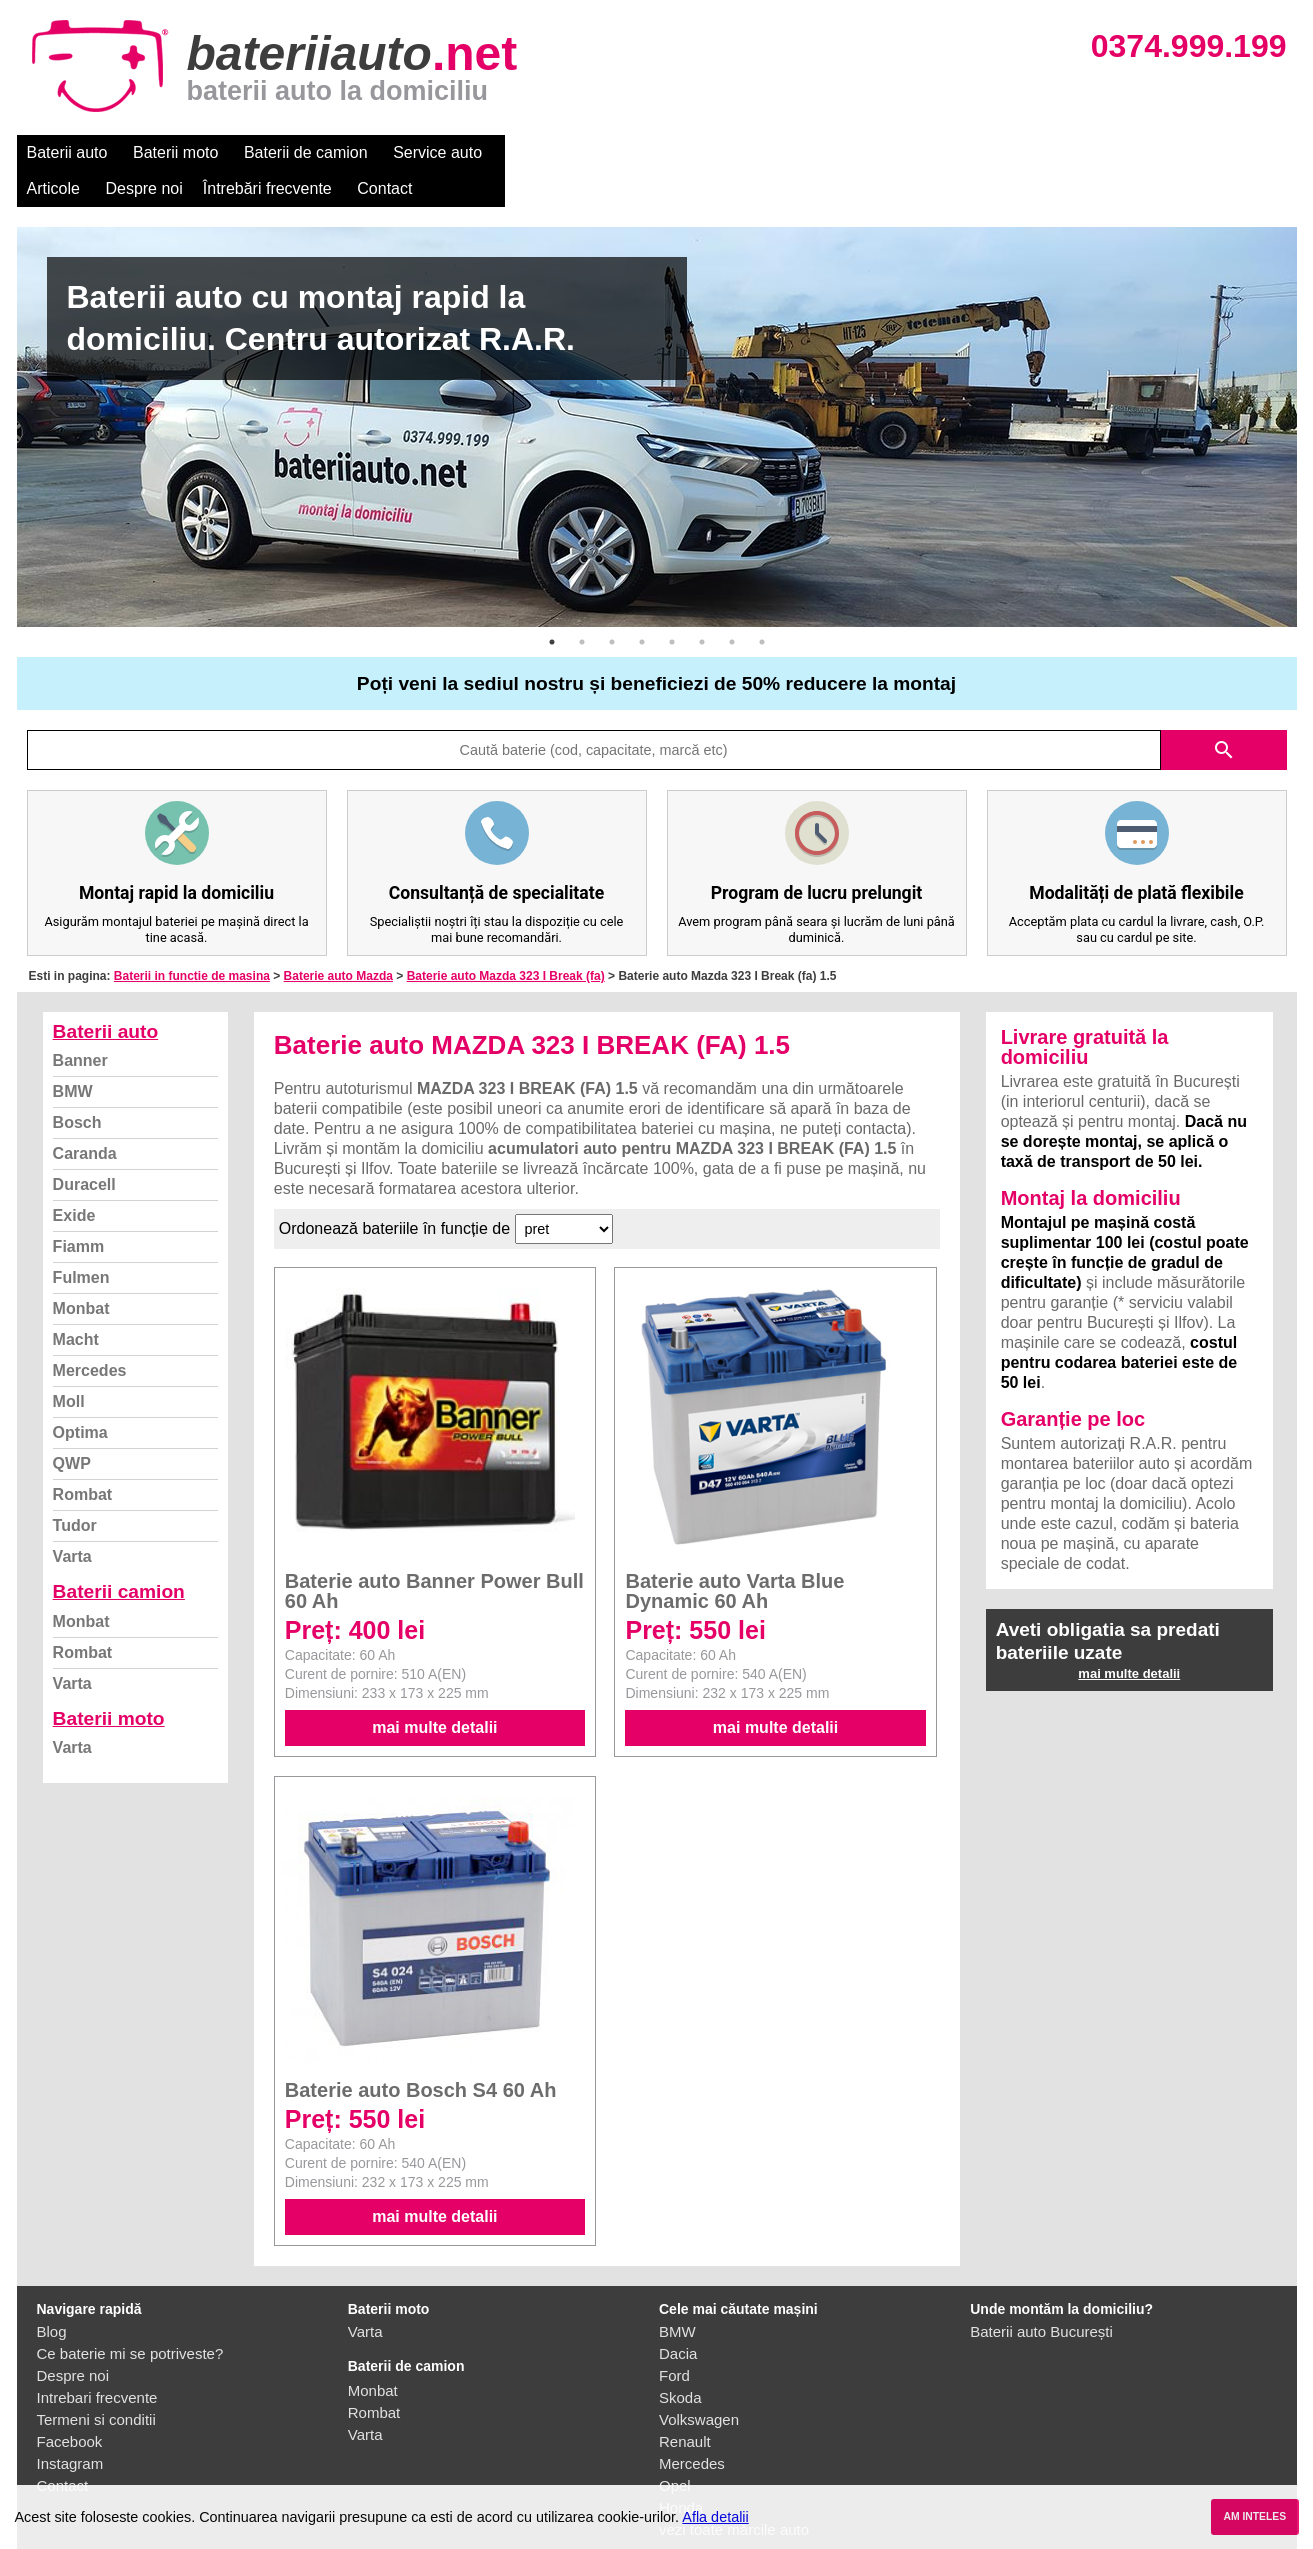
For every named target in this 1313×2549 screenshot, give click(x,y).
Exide (74, 1179)
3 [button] (612, 606)
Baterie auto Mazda (338, 940)
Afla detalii (715, 2517)
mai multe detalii (434, 1691)
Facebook (70, 2405)
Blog (52, 2295)
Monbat (81, 1272)
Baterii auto (67, 152)
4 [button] (642, 606)
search (1224, 714)
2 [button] (582, 606)
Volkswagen (699, 2383)
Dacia (678, 2317)
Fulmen (81, 1241)
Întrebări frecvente (748, 152)
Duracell (84, 1148)
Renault (685, 2405)
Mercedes (90, 1334)
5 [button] (672, 606)
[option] (657, 391)
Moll (69, 1365)
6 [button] (702, 606)
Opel (675, 2449)
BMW (73, 1055)
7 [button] (732, 606)
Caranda (85, 1117)
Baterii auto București (1041, 2295)
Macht (76, 1303)
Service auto (437, 152)
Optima (80, 1396)
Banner (80, 1024)
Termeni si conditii (96, 2383)
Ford (674, 2339)
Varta (72, 1520)
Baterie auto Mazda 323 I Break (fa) (506, 940)
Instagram (70, 2427)
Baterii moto (175, 152)
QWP (72, 1427)
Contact (865, 152)
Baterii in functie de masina (192, 940)
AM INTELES (1254, 2516)
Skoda (680, 2361)
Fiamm (79, 1210)
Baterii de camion (306, 152)
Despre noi (625, 152)
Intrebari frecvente (97, 2361)
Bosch (77, 1086)
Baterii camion (119, 1555)
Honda (681, 2471)
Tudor (75, 1489)
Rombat (83, 1458)
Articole (534, 152)
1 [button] (552, 606)
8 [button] (762, 606)
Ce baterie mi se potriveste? (130, 2317)
